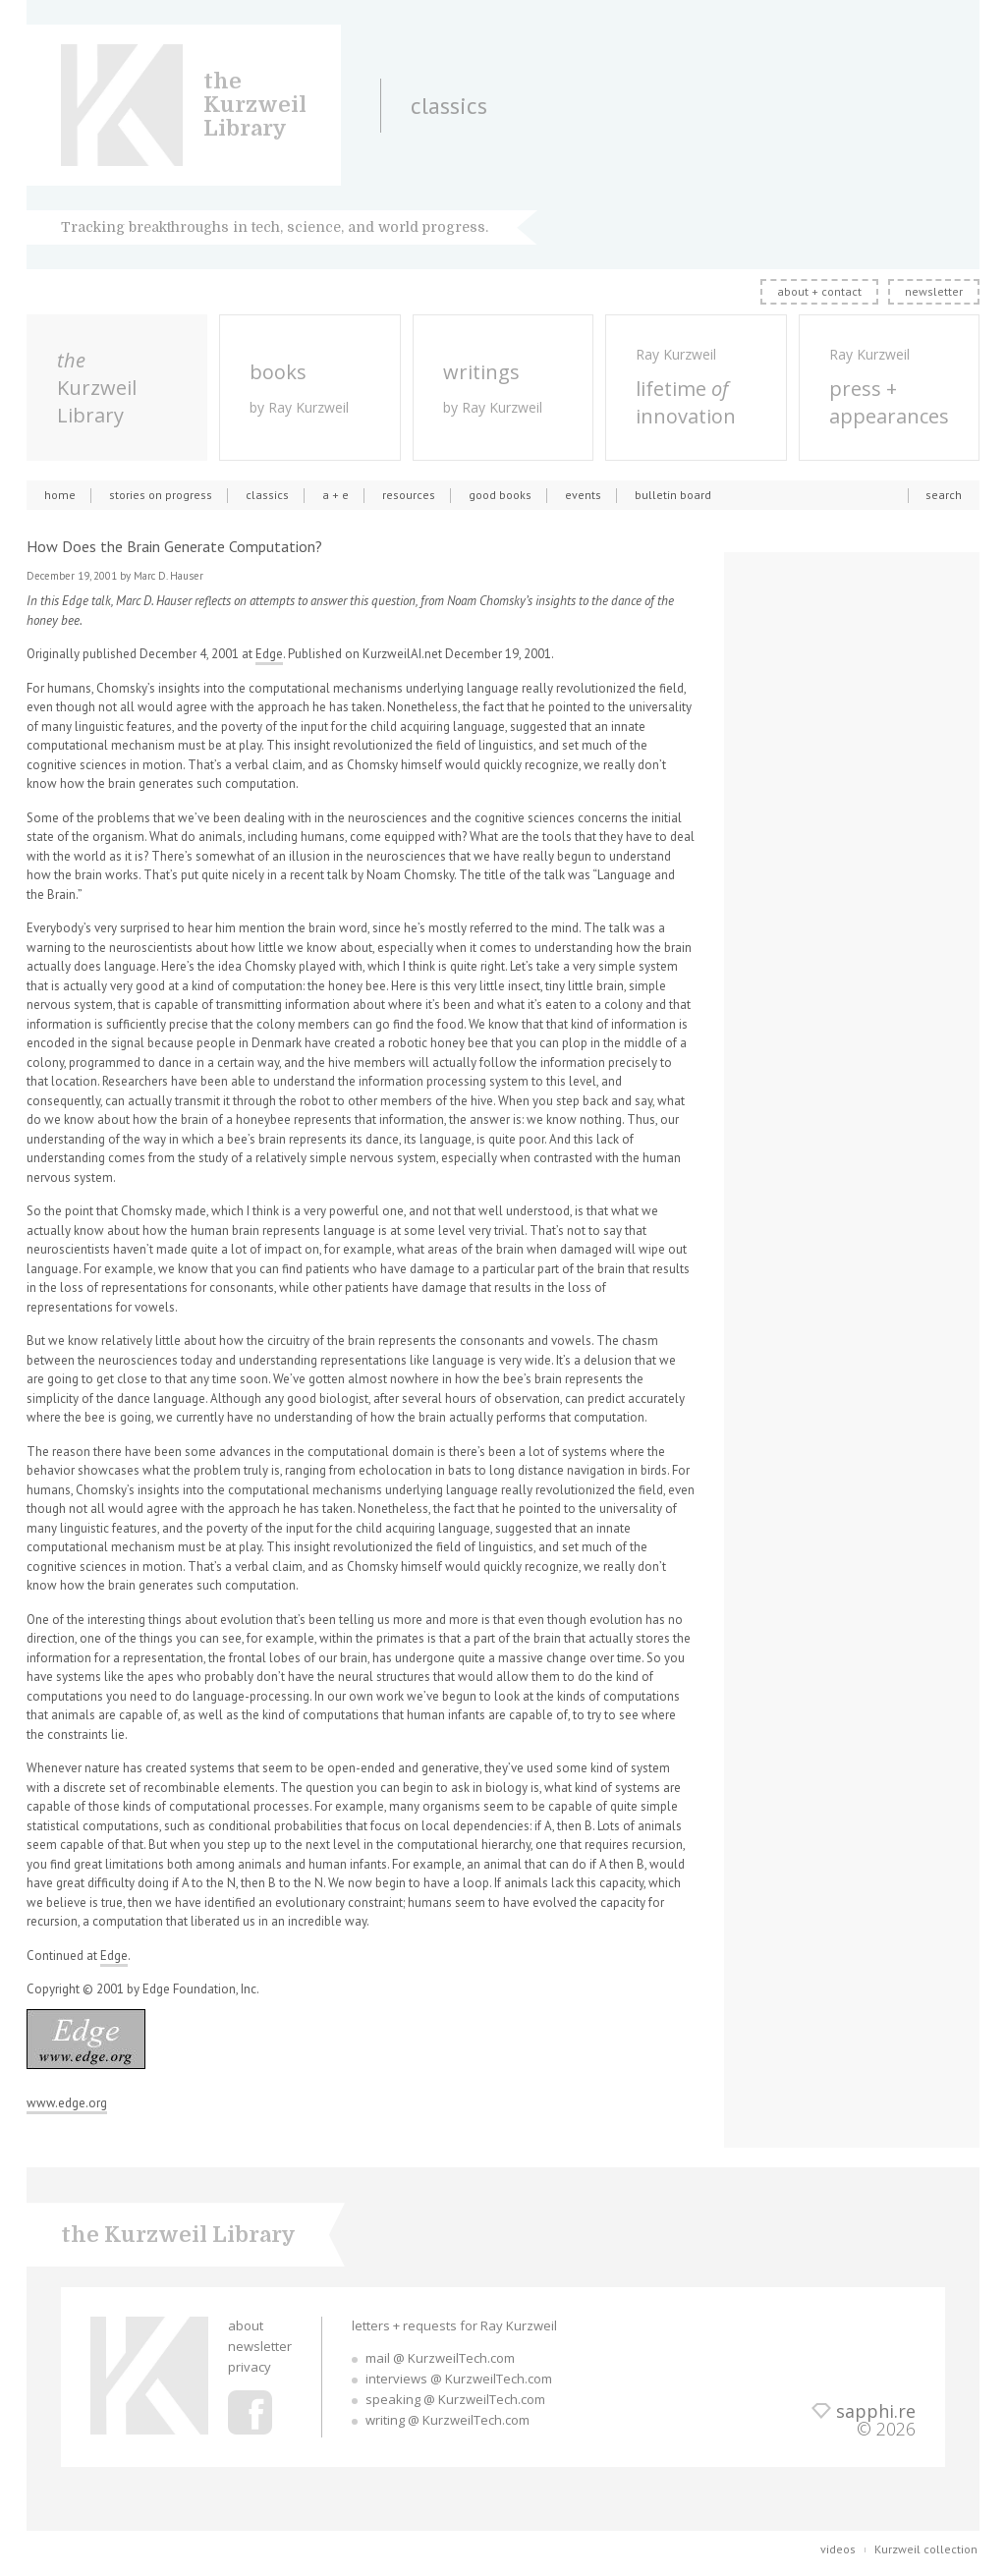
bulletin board (673, 494)
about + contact (819, 291)
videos (838, 2549)
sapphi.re (876, 2411)
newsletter (934, 291)
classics (267, 494)
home (60, 494)
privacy (249, 2367)
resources (408, 494)
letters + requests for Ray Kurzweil (454, 2325)
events (583, 494)
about (245, 2325)
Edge (269, 653)
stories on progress (160, 494)
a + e (335, 494)
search (943, 494)
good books (500, 494)
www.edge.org (67, 2103)
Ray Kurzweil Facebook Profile (250, 2412)
